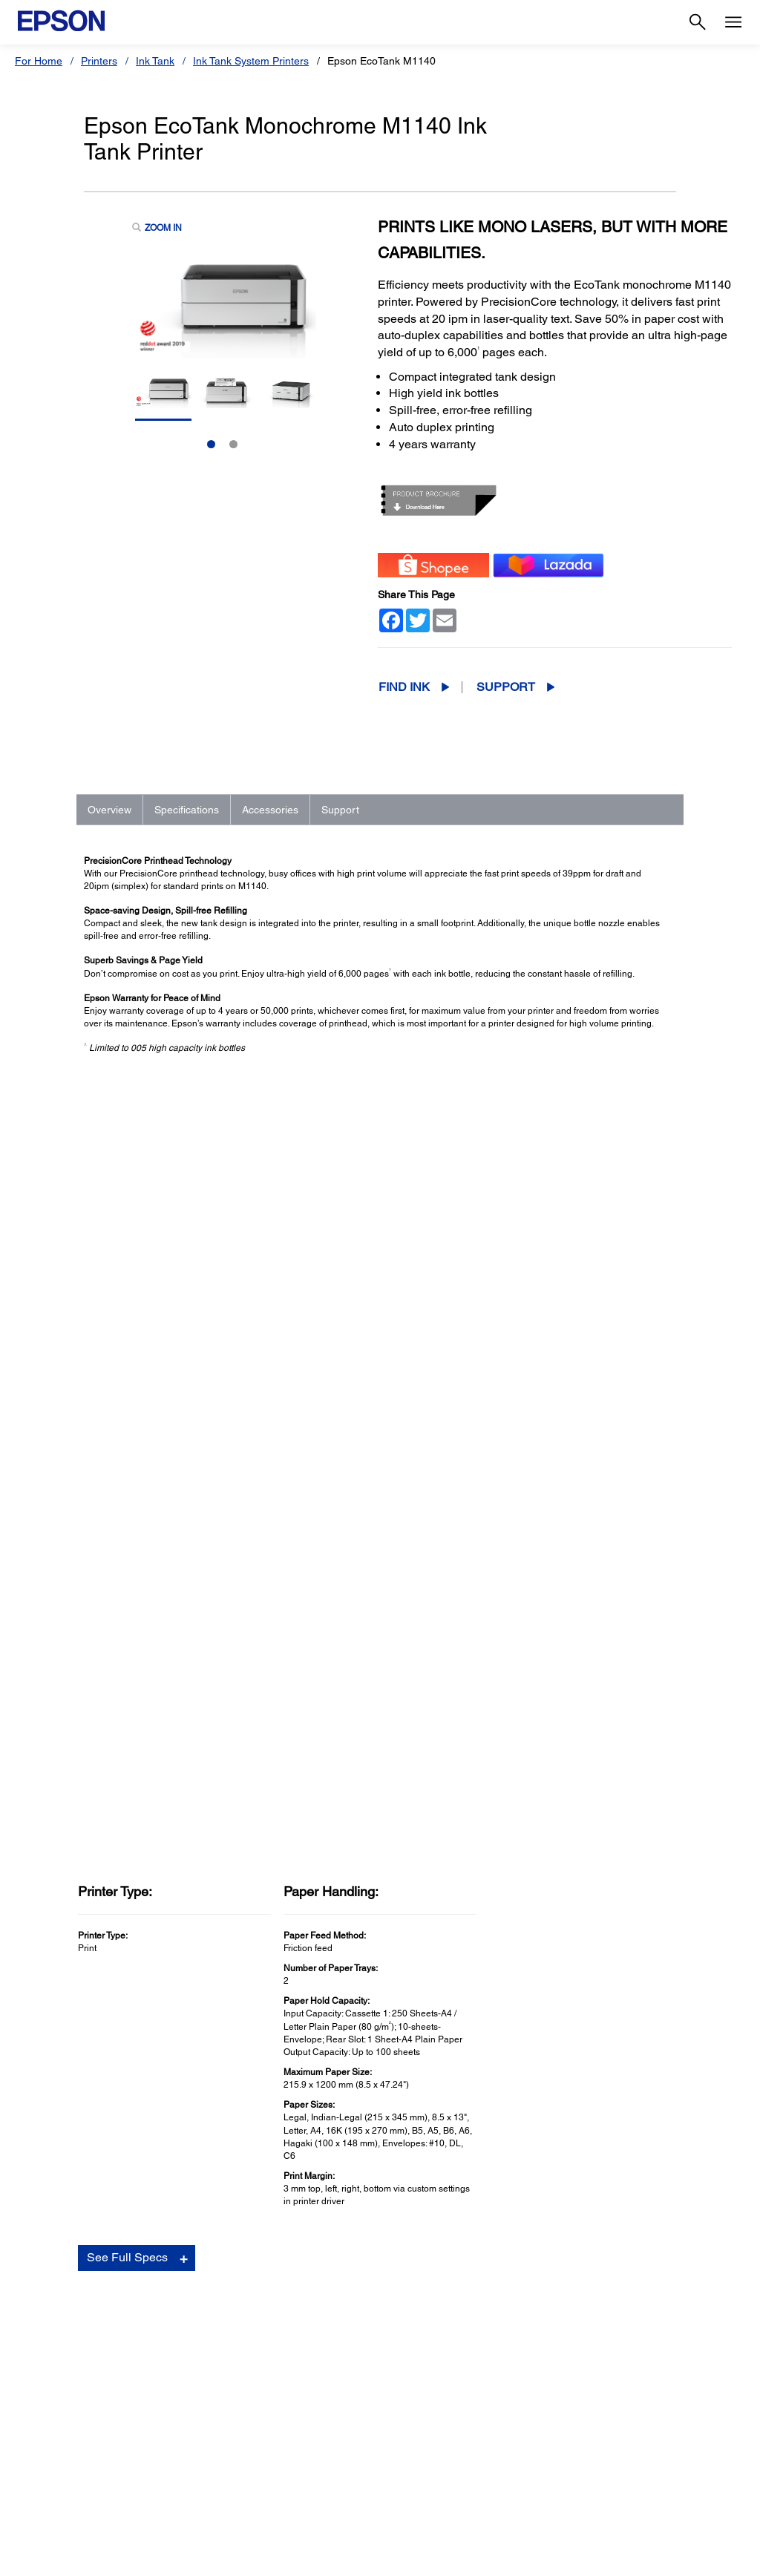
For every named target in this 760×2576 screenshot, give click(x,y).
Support (505, 687)
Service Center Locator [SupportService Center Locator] (438, 2378)
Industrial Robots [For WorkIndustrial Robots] (243, 2378)
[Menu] (733, 22)
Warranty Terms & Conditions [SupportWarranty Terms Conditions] (452, 2440)
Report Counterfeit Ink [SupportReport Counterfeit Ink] (436, 2482)
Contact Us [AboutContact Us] (591, 2378)
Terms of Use (418, 2557)
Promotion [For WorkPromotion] (227, 2440)
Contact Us (357, 2557)
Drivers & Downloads (559, 1905)
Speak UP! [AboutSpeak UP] (590, 2399)
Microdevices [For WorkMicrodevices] (234, 2419)
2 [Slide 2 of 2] (233, 444)
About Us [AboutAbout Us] (586, 2315)
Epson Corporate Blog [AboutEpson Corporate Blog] (617, 2336)
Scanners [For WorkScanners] (225, 2357)
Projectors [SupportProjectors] (407, 2336)
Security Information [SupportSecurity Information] (431, 2419)
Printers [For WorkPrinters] (221, 2315)
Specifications (186, 810)
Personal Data (485, 2557)
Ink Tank (155, 61)
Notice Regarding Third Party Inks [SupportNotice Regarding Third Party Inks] (463, 2502)
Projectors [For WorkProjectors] (227, 2336)
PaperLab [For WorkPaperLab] (226, 2399)
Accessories (270, 810)
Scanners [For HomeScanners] (44, 2357)
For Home (38, 61)
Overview (109, 810)
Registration (541, 1949)
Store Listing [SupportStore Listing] (413, 2461)
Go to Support (131, 1920)
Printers (99, 61)
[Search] (698, 22)
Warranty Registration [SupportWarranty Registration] (434, 2399)
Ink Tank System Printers (251, 61)
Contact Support (549, 1964)
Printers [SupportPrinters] (402, 2315)
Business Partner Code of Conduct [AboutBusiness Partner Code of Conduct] (646, 2357)
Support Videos (547, 1935)
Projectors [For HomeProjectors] (46, 2336)
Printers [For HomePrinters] (40, 2315)
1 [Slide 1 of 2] (211, 444)
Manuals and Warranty (562, 1920)
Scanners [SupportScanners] (406, 2357)
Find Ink (404, 687)
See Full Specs (127, 1495)
